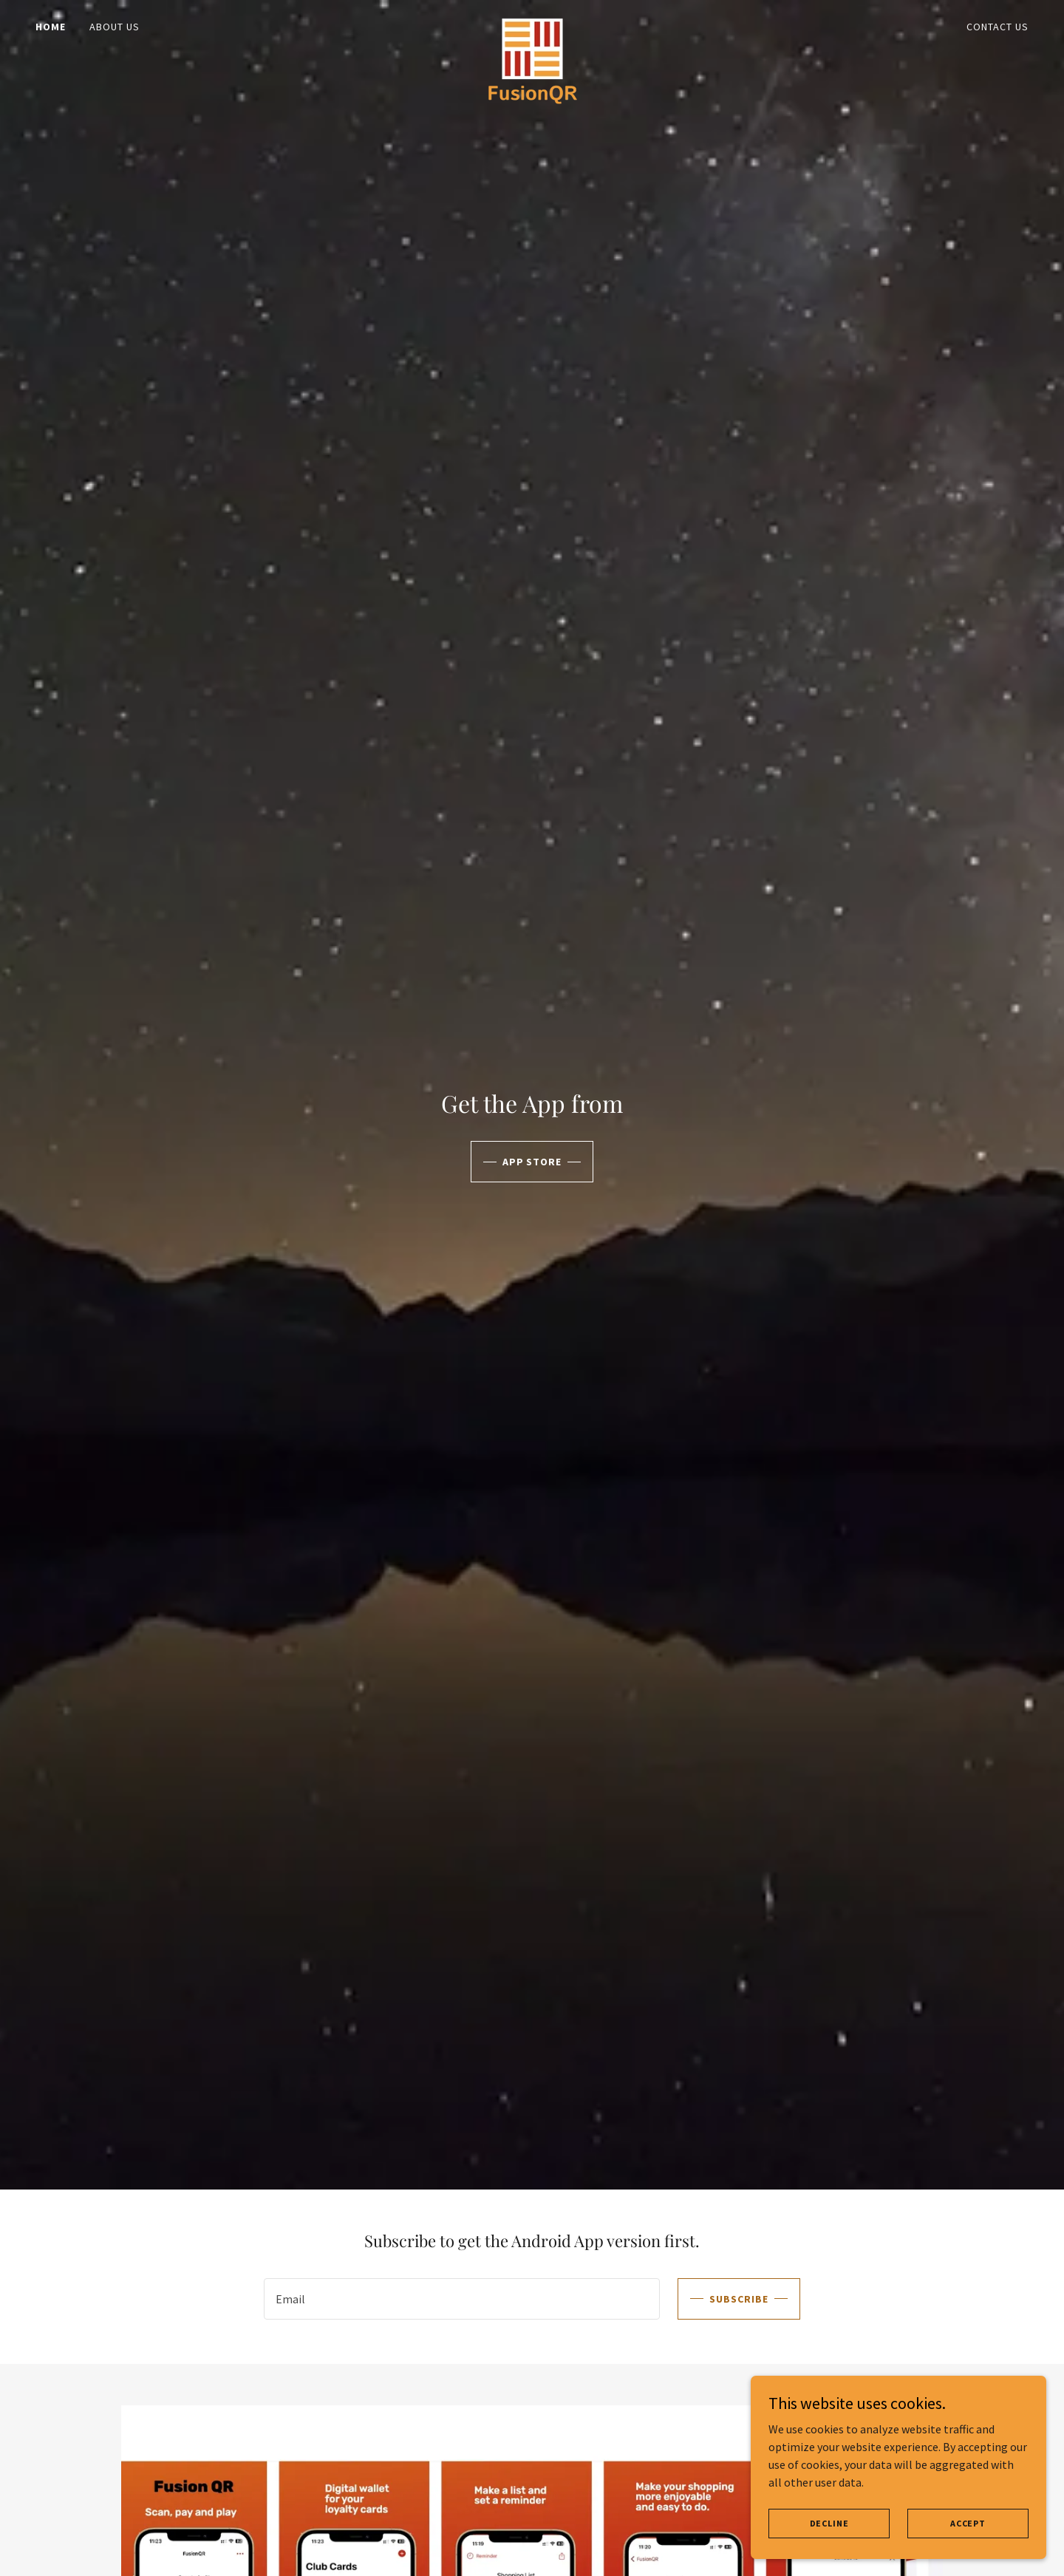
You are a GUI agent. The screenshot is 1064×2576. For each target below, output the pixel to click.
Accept (968, 2523)
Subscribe (738, 2299)
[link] (532, 24)
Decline (829, 2523)
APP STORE (532, 1161)
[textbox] (461, 2299)
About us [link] (114, 26)
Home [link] (50, 26)
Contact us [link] (997, 26)
